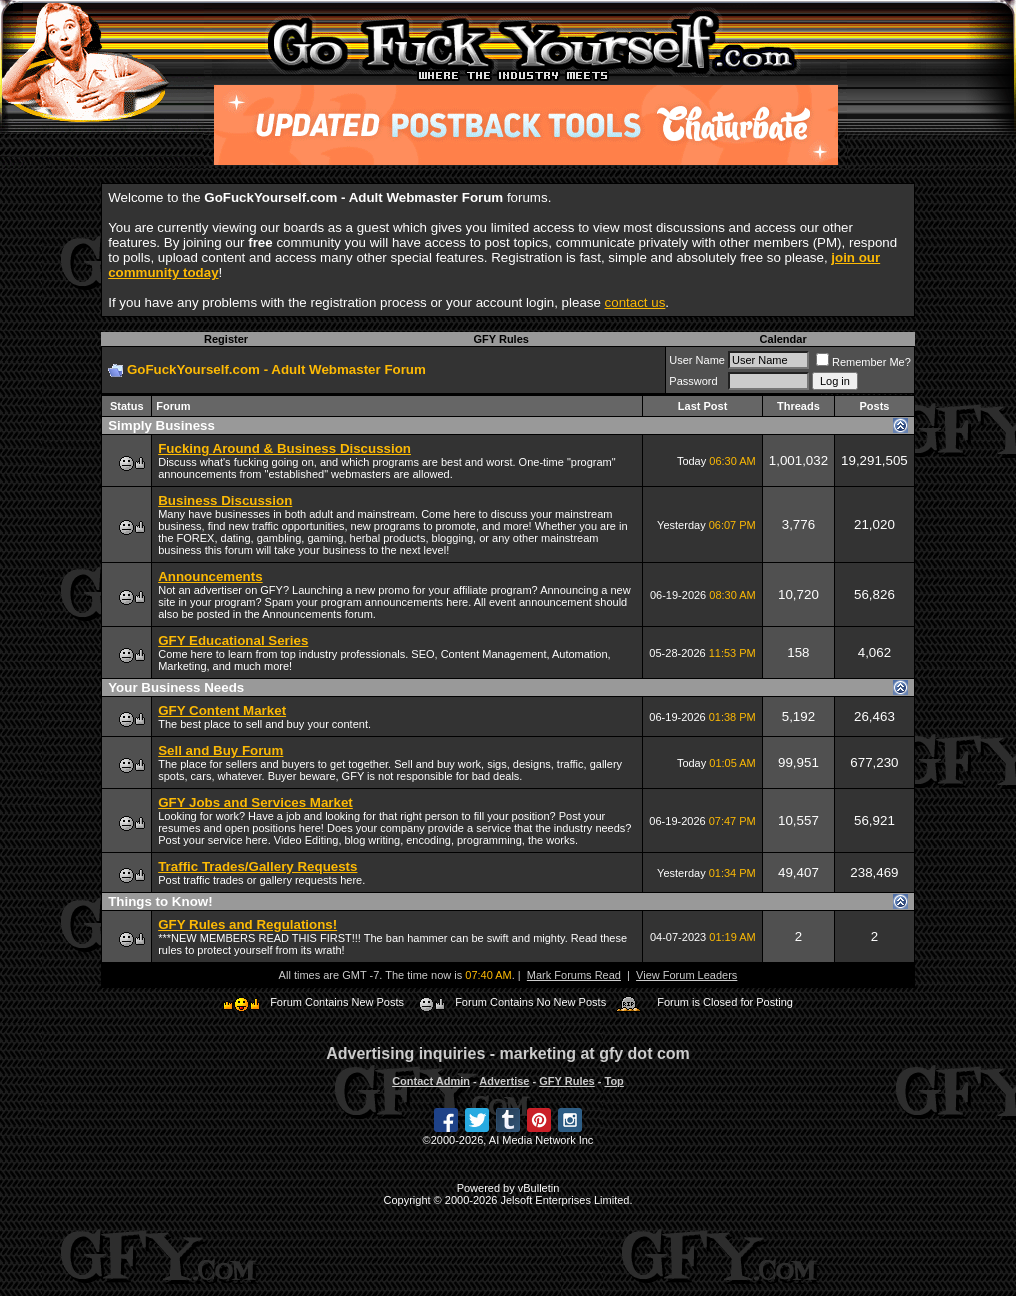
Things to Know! (160, 901)
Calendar (783, 339)
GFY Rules (500, 339)
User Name (697, 360)
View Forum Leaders (686, 975)
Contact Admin (431, 1081)
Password (693, 381)
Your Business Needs (176, 687)
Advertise (504, 1081)
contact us (635, 302)
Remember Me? (863, 362)
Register (226, 339)
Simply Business (161, 425)
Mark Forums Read (574, 975)
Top (613, 1081)
